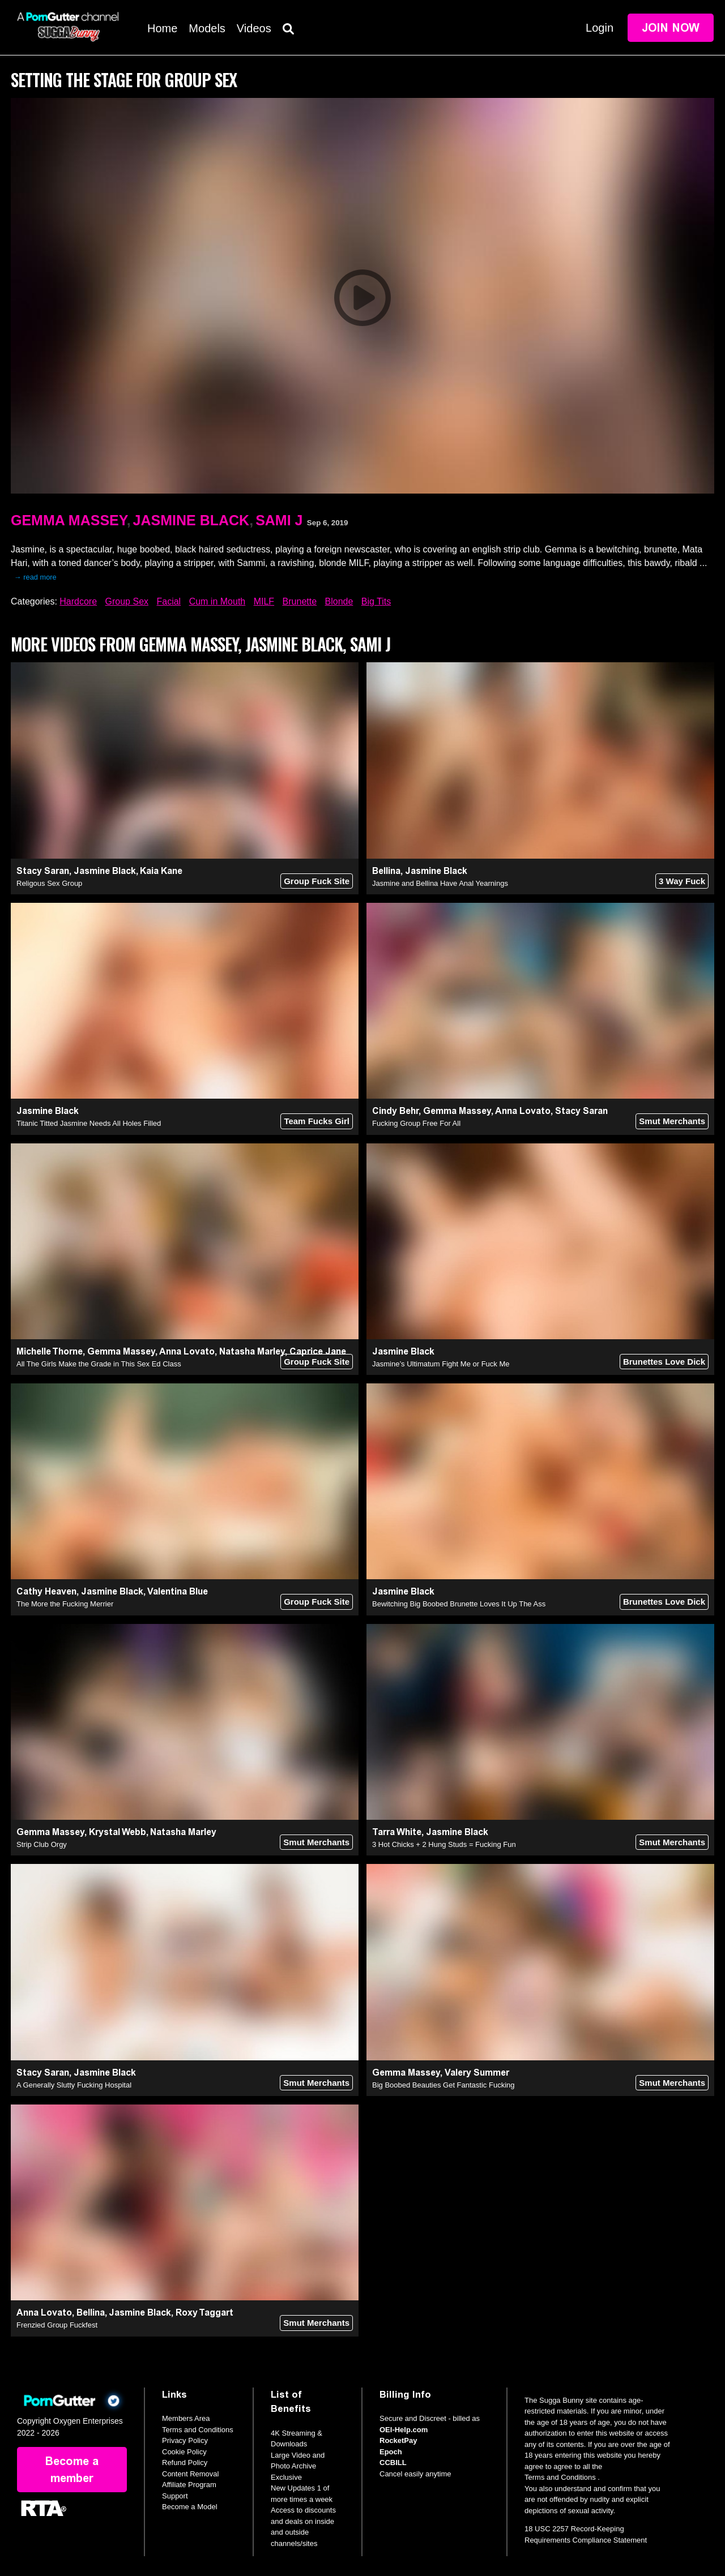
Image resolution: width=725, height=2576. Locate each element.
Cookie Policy (184, 2452)
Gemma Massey (69, 520)
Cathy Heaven (46, 1591)
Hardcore (78, 601)
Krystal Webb (117, 1832)
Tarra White (396, 1832)
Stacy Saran (42, 870)
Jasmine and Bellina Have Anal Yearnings (440, 883)
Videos (254, 28)
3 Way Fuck (682, 881)
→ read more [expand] (35, 577)
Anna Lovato (523, 1110)
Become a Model (190, 2506)
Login (599, 28)
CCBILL (393, 2462)
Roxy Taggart (204, 2312)
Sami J (278, 520)
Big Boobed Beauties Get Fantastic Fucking (443, 2085)
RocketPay (398, 2440)
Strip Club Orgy (41, 1844)
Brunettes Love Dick (664, 1361)
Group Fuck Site (316, 881)
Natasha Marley (252, 1351)
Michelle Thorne (49, 1351)
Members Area (186, 2418)
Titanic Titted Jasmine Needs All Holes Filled (88, 1123)
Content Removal (190, 2474)
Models (207, 28)
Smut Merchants (672, 1121)
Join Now (671, 28)
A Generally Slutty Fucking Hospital (73, 2085)
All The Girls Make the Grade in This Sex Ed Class (98, 1364)
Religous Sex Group (49, 883)
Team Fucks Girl (316, 1121)
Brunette (300, 601)
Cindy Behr (395, 1110)
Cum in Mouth (217, 601)
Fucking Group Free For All (416, 1123)
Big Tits (376, 601)
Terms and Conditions (197, 2429)
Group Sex (126, 601)
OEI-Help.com (403, 2429)
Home (162, 28)
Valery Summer (477, 2072)
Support (175, 2496)
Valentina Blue (177, 1591)
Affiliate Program (189, 2484)
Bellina (386, 870)
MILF (264, 601)
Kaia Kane (161, 870)
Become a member (72, 2469)
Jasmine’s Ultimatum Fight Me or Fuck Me (441, 1364)
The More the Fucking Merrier (64, 1604)
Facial (168, 601)
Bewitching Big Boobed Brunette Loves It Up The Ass (458, 1604)
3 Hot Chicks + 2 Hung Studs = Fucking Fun (444, 1844)
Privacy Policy (185, 2440)
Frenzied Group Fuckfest (56, 2325)
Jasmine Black (191, 520)
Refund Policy (184, 2462)
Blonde (339, 601)
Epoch (390, 2452)
